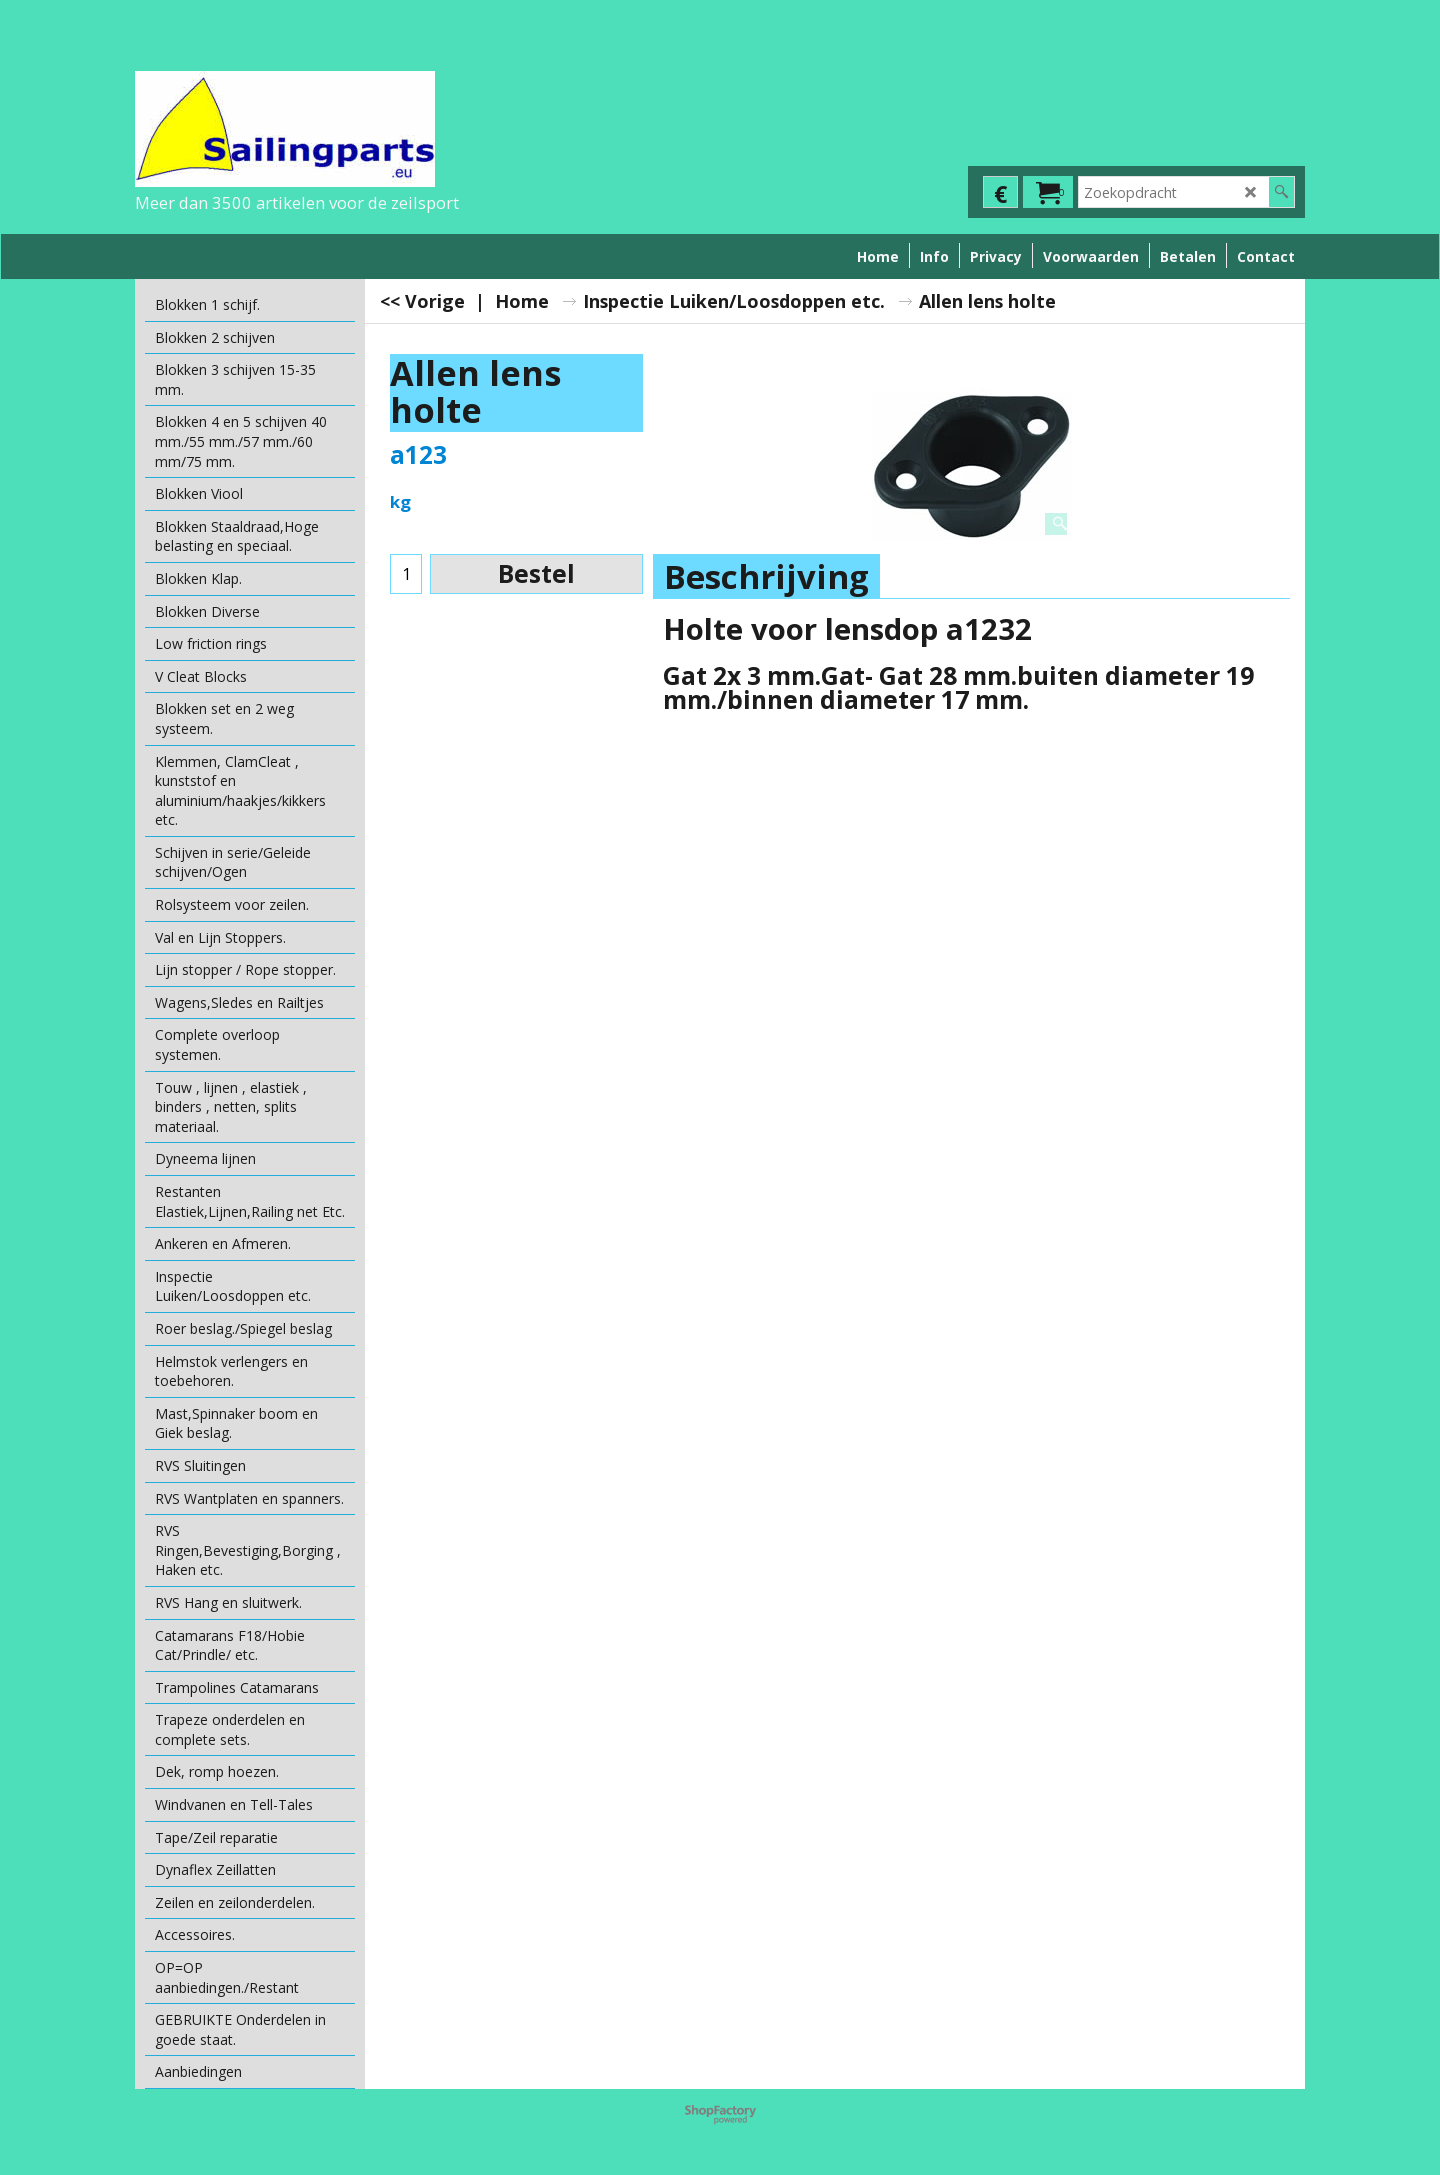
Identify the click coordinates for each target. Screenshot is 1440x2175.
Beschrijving (766, 576)
